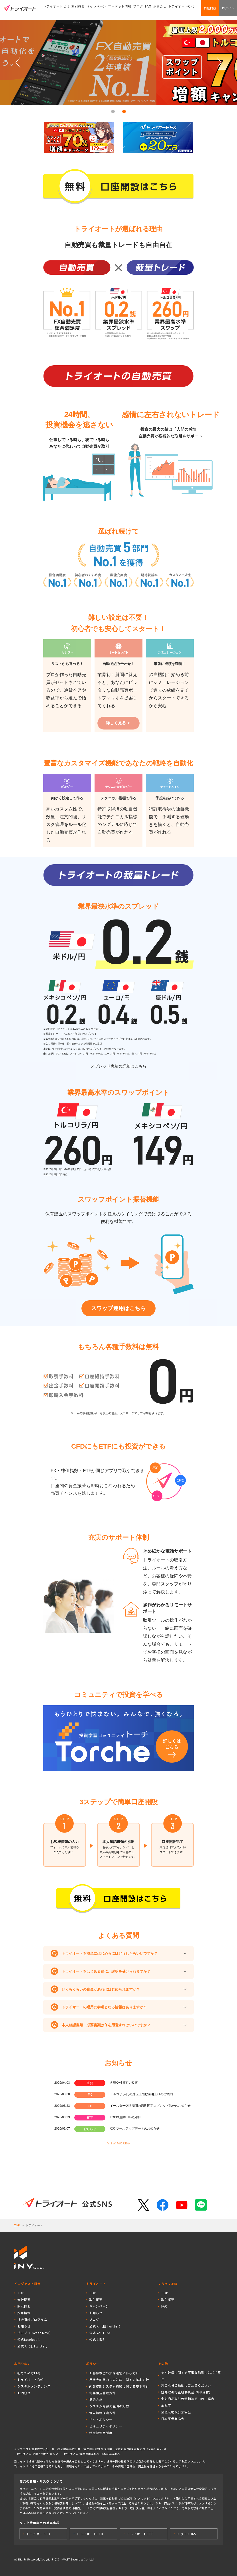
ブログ (120, 10)
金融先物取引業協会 (176, 2412)
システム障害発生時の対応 (109, 2406)
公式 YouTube (100, 2333)
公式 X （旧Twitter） (105, 2326)
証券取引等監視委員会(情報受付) (185, 2392)
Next (218, 62)
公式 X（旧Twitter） (33, 2346)
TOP (17, 2225)
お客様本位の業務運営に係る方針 (114, 2373)
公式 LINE (97, 2339)
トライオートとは (53, 10)
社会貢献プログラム (32, 2319)
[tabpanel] (118, 62)
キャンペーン (86, 10)
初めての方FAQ (28, 2373)
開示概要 (24, 2306)
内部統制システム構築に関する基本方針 (119, 2386)
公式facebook (28, 2339)
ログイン (226, 10)
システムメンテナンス (34, 2386)
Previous (18, 62)
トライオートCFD (156, 10)
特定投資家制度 (101, 2433)
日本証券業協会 (172, 2418)
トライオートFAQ (30, 2379)
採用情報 (24, 2313)
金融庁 (166, 2405)
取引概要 (71, 10)
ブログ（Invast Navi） (35, 2333)
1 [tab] (113, 112)
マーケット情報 (105, 10)
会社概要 (24, 2299)
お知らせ (24, 2326)
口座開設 (205, 10)
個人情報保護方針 (102, 2413)
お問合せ (139, 10)
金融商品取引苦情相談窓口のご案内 (187, 2398)
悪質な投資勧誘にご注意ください (186, 2385)
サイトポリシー (101, 2419)
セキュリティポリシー (105, 2426)
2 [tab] (124, 112)
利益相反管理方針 (102, 2393)
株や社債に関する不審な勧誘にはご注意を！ (191, 2375)
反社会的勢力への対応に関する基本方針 (119, 2379)
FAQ (129, 10)
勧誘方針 (96, 2399)
